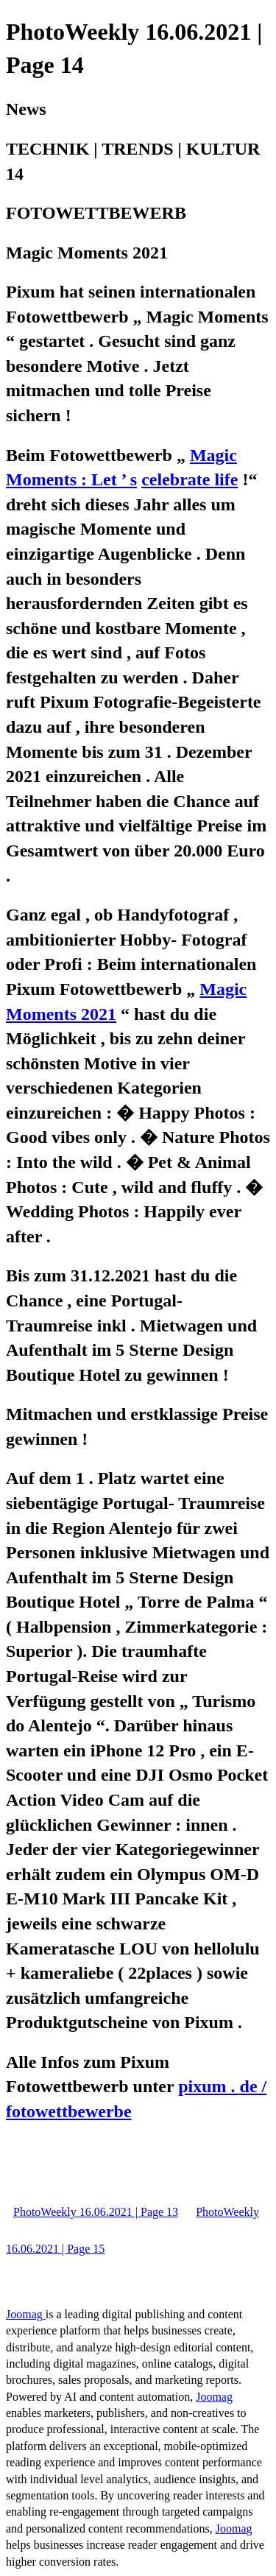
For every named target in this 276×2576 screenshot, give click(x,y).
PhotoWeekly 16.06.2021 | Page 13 (95, 2212)
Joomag (26, 2314)
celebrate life (189, 479)
